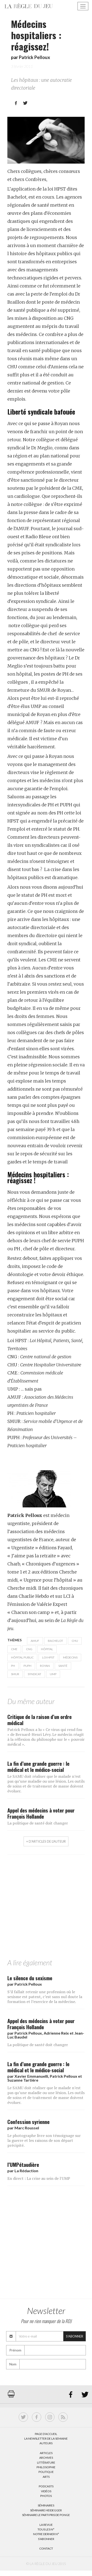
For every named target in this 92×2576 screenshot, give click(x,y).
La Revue (46, 2525)
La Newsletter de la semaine (46, 2438)
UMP (53, 1674)
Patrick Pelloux (34, 57)
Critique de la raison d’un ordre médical (39, 1720)
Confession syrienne (28, 2121)
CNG (29, 1649)
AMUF (35, 1641)
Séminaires (46, 2505)
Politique (46, 2472)
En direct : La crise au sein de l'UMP (38, 2178)
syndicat (34, 1674)
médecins (70, 1657)
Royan (45, 1666)
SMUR (15, 1674)
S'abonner (74, 2336)
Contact (46, 2548)
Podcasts (46, 2486)
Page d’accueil (46, 2434)
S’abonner (46, 2539)
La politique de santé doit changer (37, 1823)
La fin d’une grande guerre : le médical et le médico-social (38, 1766)
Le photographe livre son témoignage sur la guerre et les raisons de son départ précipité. (44, 2140)
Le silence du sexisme (29, 1978)
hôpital (47, 1649)
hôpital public (22, 1657)
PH (13, 1666)
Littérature (46, 2462)
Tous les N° (46, 2529)
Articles (46, 2453)
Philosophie (46, 2467)
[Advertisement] (46, 1908)
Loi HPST (48, 1657)
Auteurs (46, 2443)
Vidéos (46, 2491)
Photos (46, 2496)
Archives (46, 2457)
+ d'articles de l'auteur (46, 1841)
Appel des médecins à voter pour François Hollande (41, 1813)
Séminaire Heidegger (46, 2510)
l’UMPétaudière (23, 2164)
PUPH (27, 1666)
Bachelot (55, 1641)
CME (14, 1649)
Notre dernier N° (46, 2534)
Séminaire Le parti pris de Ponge (46, 2515)
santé (62, 1666)
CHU (75, 1641)
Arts (46, 2477)
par (24, 1984)
